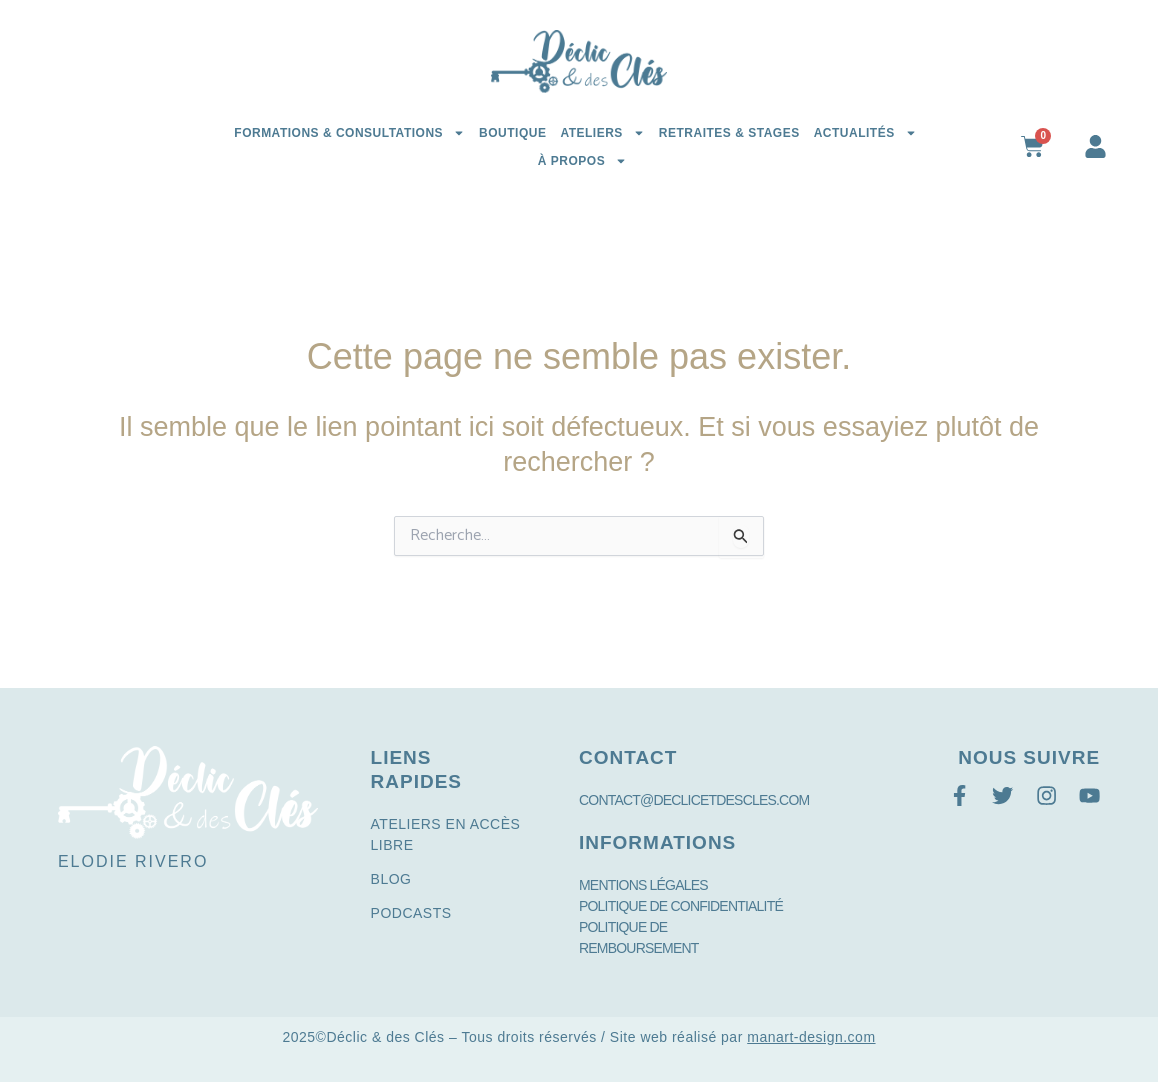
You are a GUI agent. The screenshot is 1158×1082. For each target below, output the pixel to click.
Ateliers (602, 133)
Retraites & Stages (729, 133)
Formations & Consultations (349, 133)
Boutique (512, 133)
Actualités (865, 133)
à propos (582, 161)
